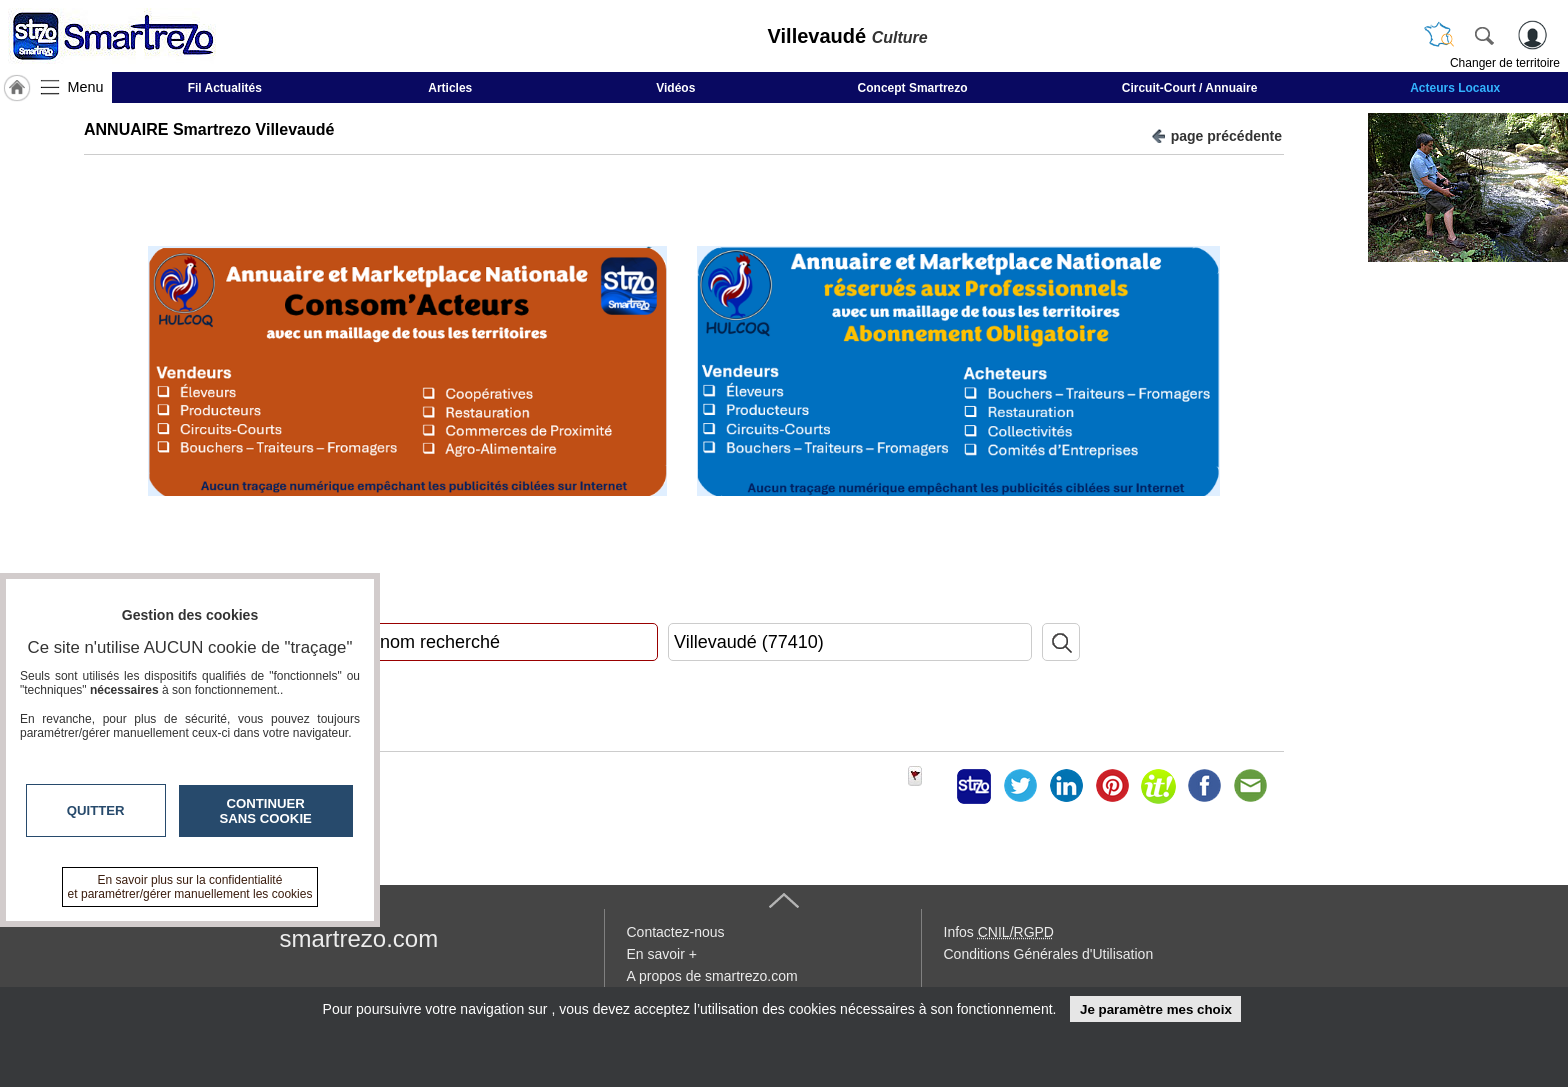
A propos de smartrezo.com (712, 976)
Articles (450, 88)
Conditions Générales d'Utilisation (1049, 954)
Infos (999, 932)
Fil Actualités (225, 88)
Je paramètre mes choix (1156, 1009)
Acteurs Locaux (1455, 88)
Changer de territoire (1505, 63)
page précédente (1216, 134)
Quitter (96, 810)
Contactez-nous (676, 932)
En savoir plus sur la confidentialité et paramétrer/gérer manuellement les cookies (190, 887)
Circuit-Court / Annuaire (1190, 88)
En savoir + (662, 954)
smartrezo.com (359, 938)
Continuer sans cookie (266, 811)
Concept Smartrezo (913, 88)
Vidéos (675, 88)
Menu (86, 87)
